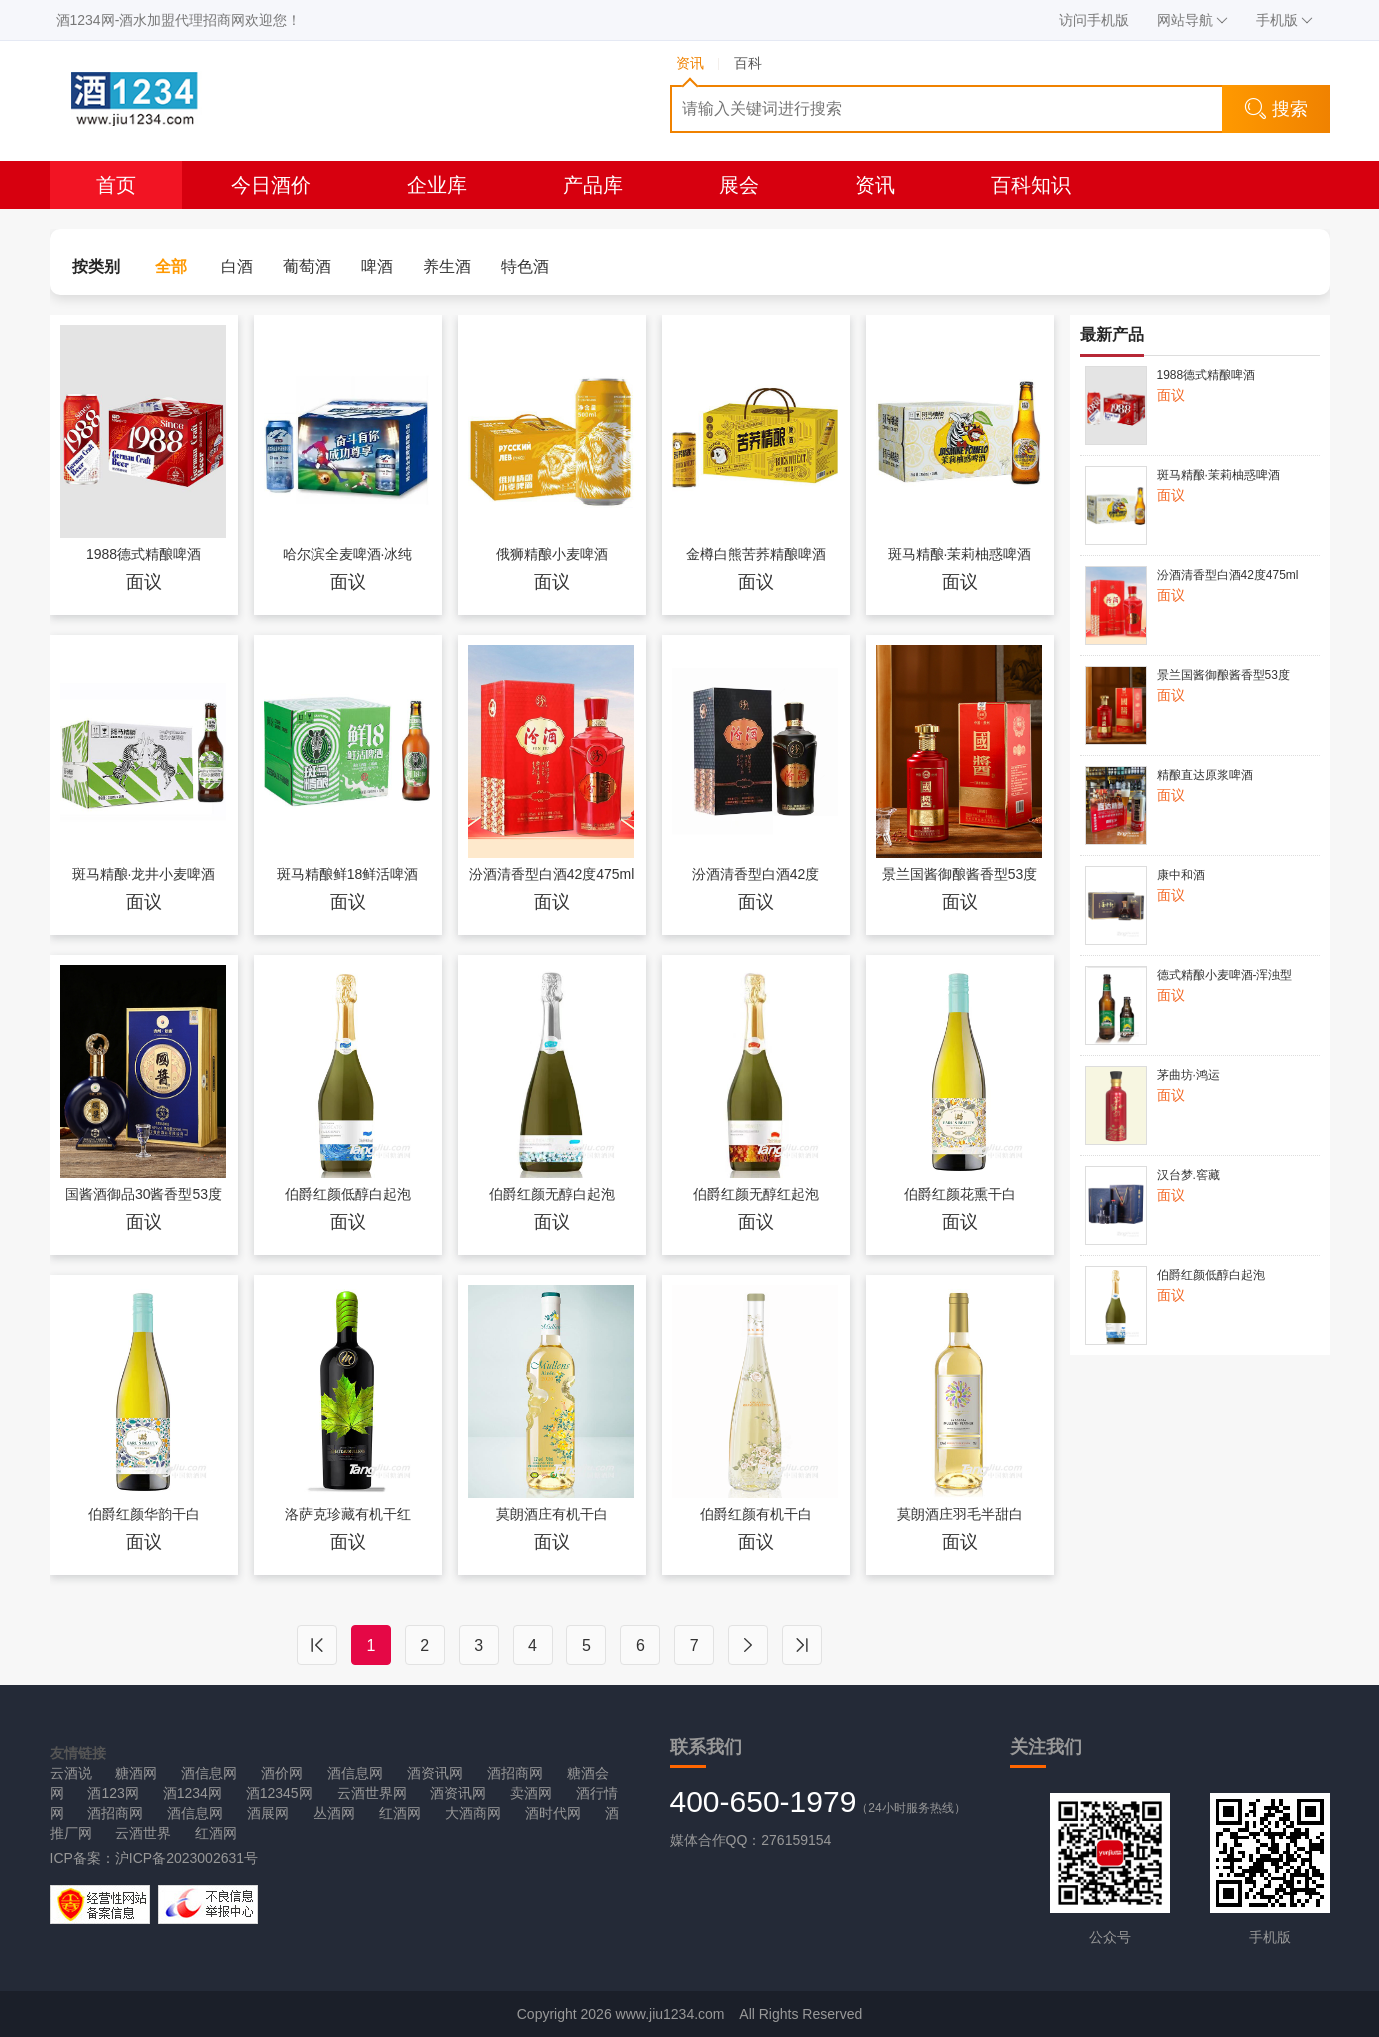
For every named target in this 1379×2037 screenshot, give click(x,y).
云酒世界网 (372, 1793)
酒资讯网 (435, 1773)
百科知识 (1031, 185)
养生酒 (447, 266)
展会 (739, 185)
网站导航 (1192, 20)
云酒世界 (143, 1833)
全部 (171, 266)
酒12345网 (279, 1793)
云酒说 (71, 1773)
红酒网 (400, 1813)
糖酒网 (136, 1773)
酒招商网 (515, 1773)
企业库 (437, 185)
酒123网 (112, 1793)
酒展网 (268, 1813)
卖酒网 (531, 1793)
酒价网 (282, 1773)
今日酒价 (271, 185)
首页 (116, 185)
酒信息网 (209, 1773)
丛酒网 (334, 1813)
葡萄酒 (307, 266)
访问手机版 (1094, 20)
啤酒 (377, 266)
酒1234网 (192, 1793)
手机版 (1284, 20)
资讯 (875, 185)
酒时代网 (553, 1813)
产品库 (593, 185)
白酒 (237, 266)
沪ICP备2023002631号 (186, 1858)
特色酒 (525, 266)
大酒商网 (473, 1813)
